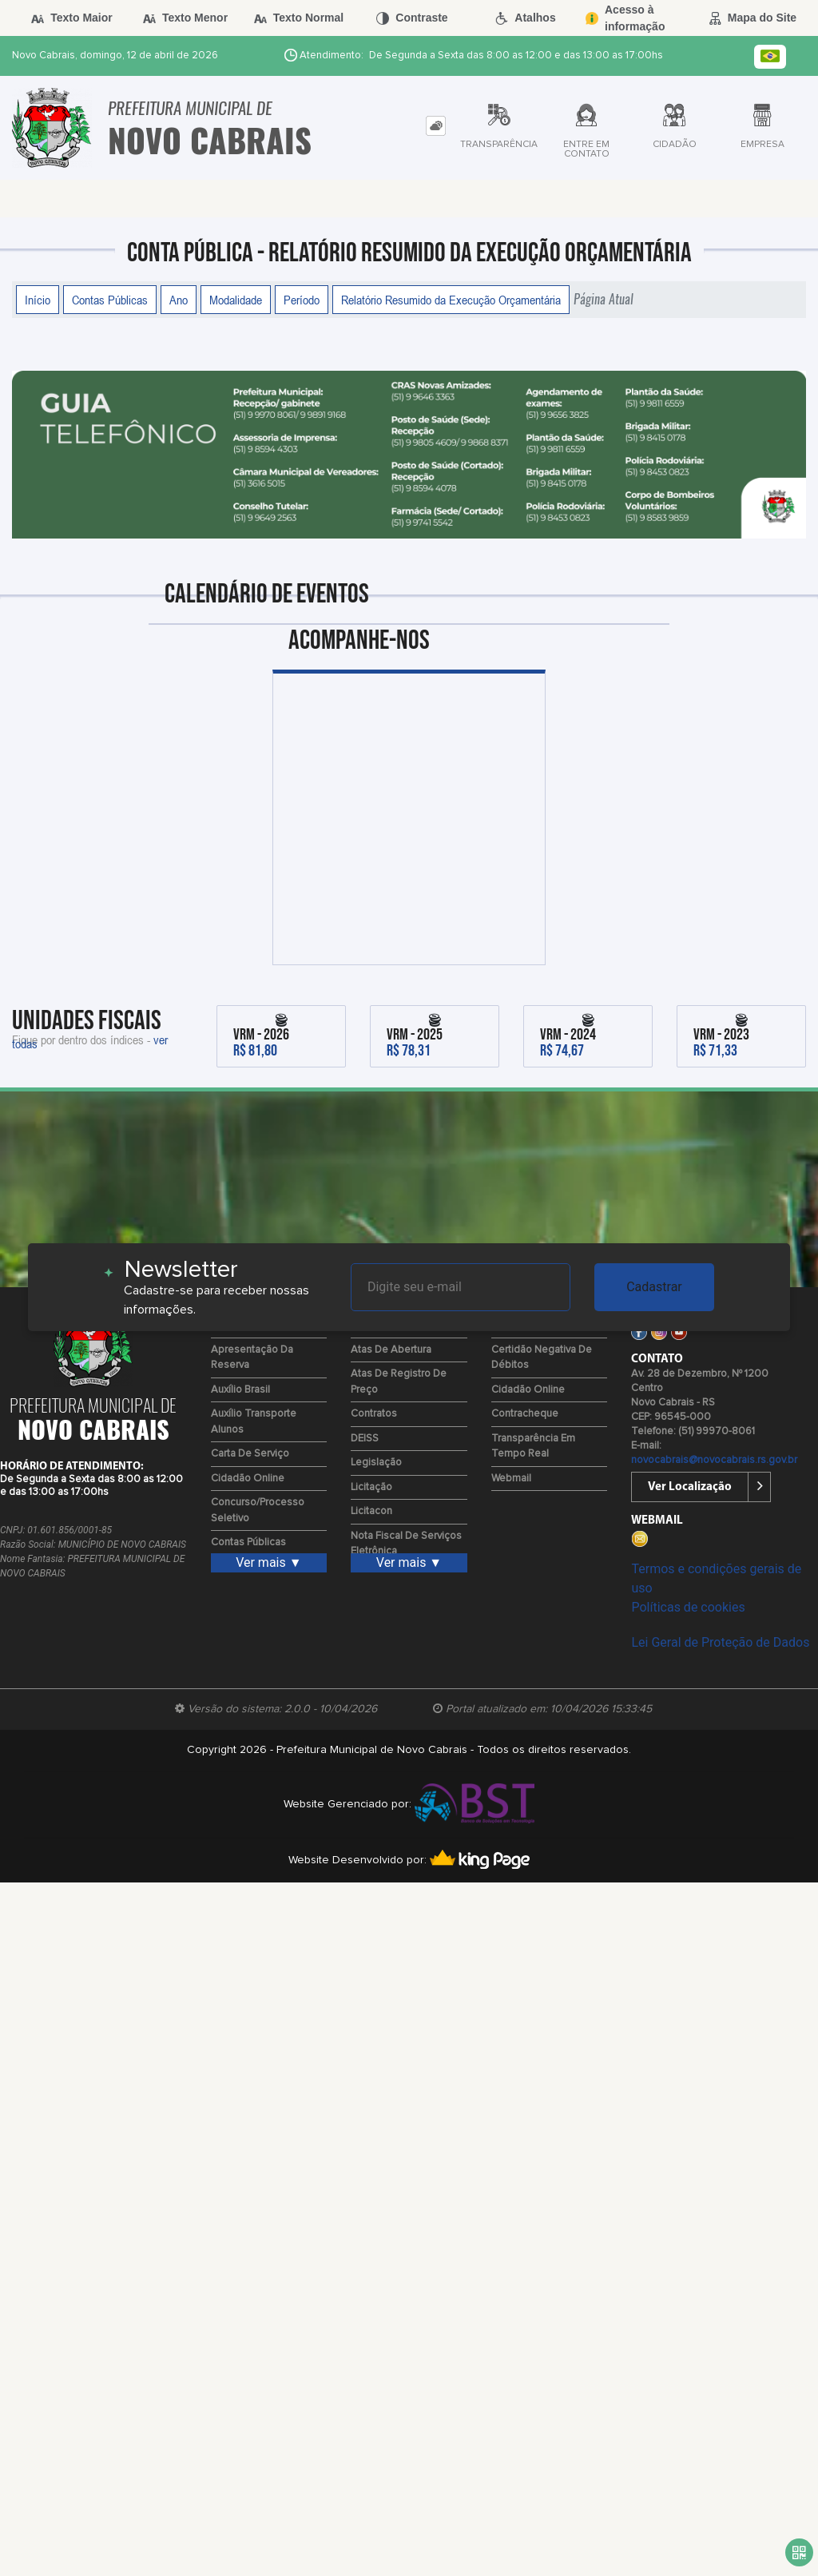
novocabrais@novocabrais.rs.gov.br (714, 1460)
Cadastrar (654, 1286)
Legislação (376, 1462)
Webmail (511, 1478)
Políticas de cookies (688, 1607)
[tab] (436, 126)
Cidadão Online (247, 1478)
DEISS (365, 1438)
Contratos (374, 1414)
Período (302, 300)
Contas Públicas (110, 300)
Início (37, 300)
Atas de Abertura (391, 1350)
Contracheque (524, 1414)
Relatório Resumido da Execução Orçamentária (451, 300)
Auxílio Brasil (240, 1390)
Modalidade (235, 300)
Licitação (371, 1487)
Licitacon (371, 1511)
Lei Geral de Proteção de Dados (720, 1642)
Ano (178, 300)
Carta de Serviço (250, 1454)
